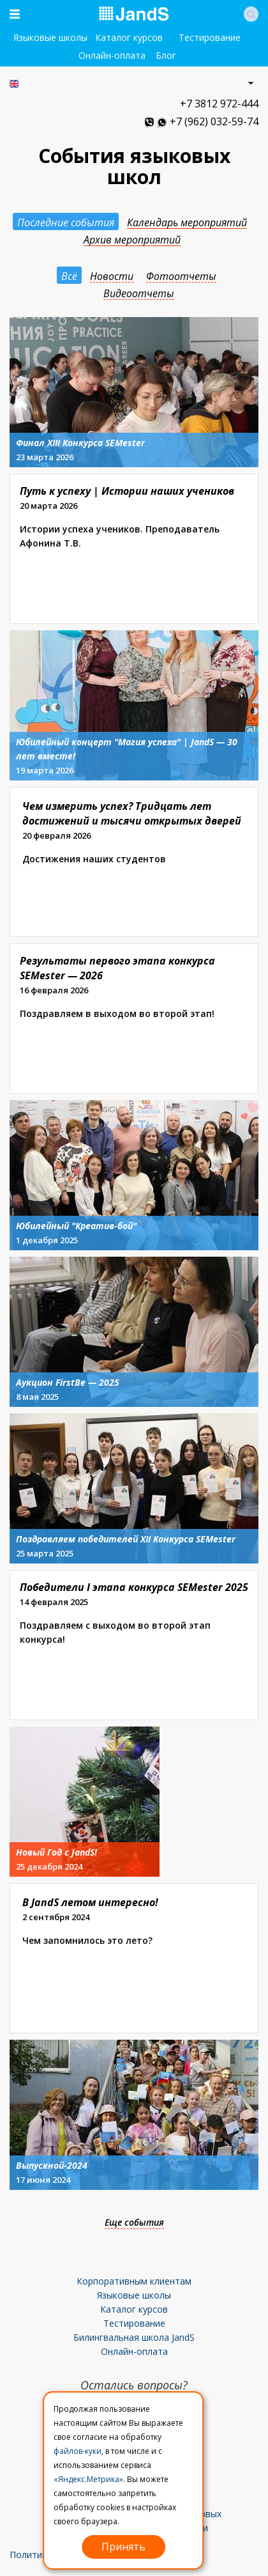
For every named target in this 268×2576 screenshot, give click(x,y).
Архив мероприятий (132, 240)
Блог (166, 55)
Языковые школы (50, 37)
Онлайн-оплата (111, 55)
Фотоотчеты (181, 276)
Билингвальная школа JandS (134, 2337)
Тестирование (210, 37)
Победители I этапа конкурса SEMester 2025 (134, 1587)
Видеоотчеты (138, 294)
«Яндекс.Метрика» (88, 2479)
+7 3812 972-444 (219, 104)
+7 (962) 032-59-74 (214, 121)
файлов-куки (77, 2451)
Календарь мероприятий (187, 223)
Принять (123, 2547)
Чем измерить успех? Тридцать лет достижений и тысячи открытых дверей (131, 813)
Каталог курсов (129, 37)
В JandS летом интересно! (90, 1902)
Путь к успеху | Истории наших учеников (127, 491)
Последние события (65, 222)
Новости (111, 276)
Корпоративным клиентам (134, 2281)
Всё (69, 276)
